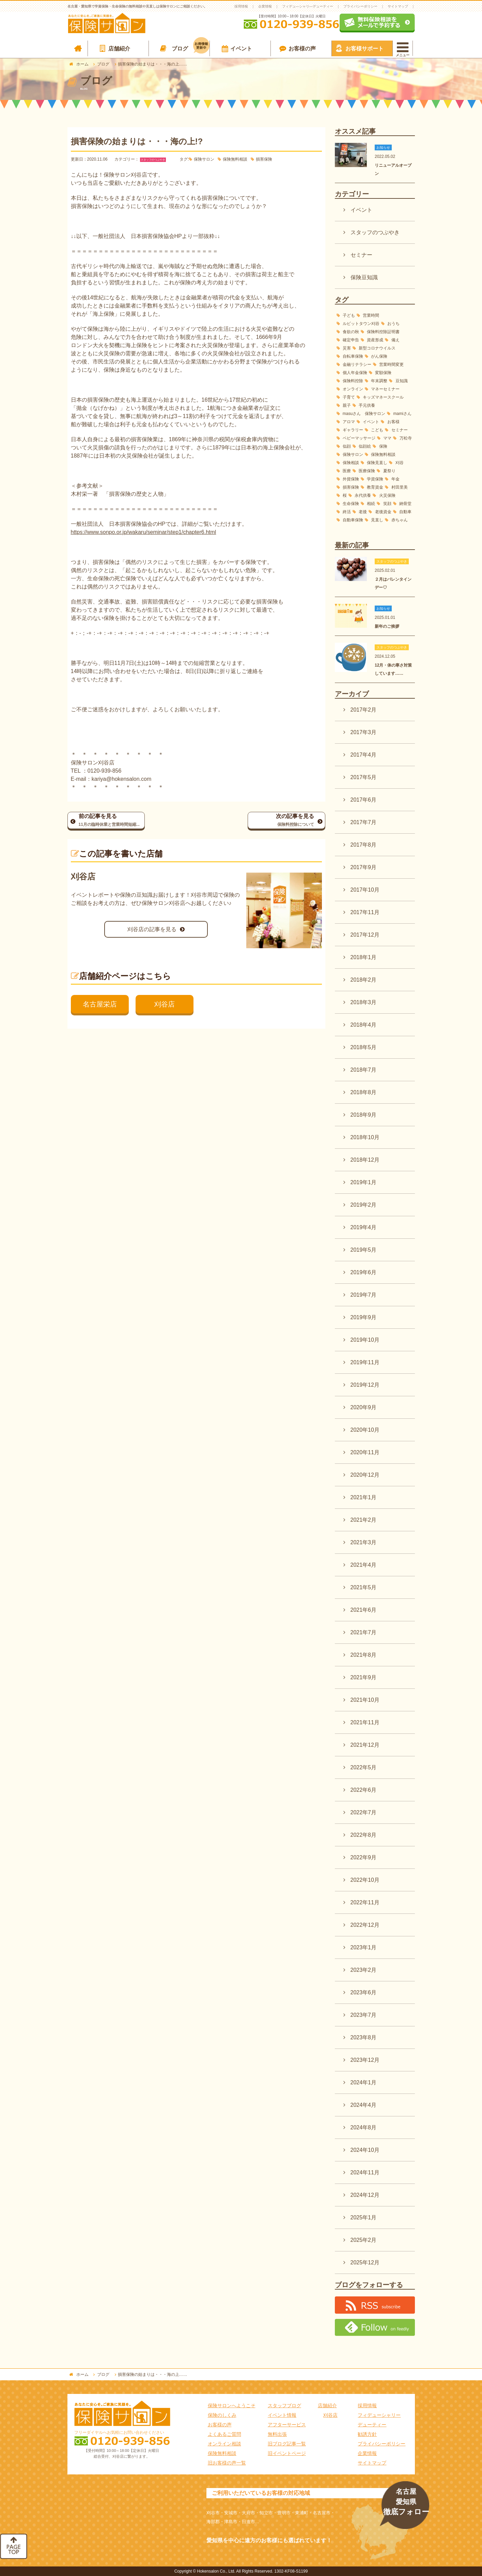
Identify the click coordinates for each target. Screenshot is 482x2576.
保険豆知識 (364, 277)
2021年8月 (364, 1655)
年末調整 (379, 380)
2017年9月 (364, 867)
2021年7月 (364, 1632)
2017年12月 (365, 935)
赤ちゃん (399, 520)
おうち (393, 323)
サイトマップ (398, 6)
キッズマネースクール (383, 397)
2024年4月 (364, 2105)
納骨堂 (405, 503)
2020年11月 (365, 1452)
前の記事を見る (111, 821)
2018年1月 (364, 957)
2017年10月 (365, 890)
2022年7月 (364, 1812)
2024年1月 (364, 2082)
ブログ (190, 47)
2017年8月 (364, 845)
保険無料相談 (235, 159)
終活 (347, 511)
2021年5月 (364, 1587)
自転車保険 (353, 356)
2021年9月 (364, 1677)
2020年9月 (364, 1407)
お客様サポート (364, 48)
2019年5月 (364, 1250)
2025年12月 (365, 2262)
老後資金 (383, 511)
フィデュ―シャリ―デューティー (307, 6)
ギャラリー (353, 430)
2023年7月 (364, 2015)
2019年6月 (364, 1272)
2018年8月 (364, 1092)
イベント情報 (282, 2415)
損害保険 (264, 159)
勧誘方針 (367, 2434)
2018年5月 (364, 1047)
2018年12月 (365, 1160)
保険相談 (351, 462)
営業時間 (371, 315)
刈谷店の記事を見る (151, 929)
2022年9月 (364, 1857)
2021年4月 (364, 1565)
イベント (241, 48)
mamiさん (402, 413)
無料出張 (277, 2434)
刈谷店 (164, 1004)
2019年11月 (365, 1362)
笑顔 (387, 503)
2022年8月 (364, 1835)
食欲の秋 (351, 331)
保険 (383, 446)
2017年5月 (364, 777)
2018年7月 (364, 1070)
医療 (347, 470)
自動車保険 (353, 520)
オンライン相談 (224, 2443)
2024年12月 (365, 2195)
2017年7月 (364, 822)
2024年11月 (365, 2172)
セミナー (361, 255)
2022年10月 (365, 1880)
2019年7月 (364, 1295)
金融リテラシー (357, 364)
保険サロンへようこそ (231, 2405)
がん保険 (379, 356)
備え (395, 340)
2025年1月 (364, 2217)
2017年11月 (365, 912)
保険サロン (204, 159)
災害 (347, 348)
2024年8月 (364, 2127)
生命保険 (351, 503)
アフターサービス (287, 2424)
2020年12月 (365, 1475)
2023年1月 (364, 1947)
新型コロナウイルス (377, 348)
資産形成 (375, 340)
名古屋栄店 (100, 1004)
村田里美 (399, 487)
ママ (387, 438)
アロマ (349, 421)
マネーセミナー (385, 389)
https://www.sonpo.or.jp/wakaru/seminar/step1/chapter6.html (143, 532)
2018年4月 (364, 1025)
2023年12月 (365, 2060)
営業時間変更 (391, 364)
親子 (347, 405)
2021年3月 (364, 1542)
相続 (371, 503)
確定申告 (351, 340)
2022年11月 (365, 1902)
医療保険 (367, 470)
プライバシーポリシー (360, 6)
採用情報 (241, 6)
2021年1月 (364, 1497)
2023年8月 (364, 2037)
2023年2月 (364, 1970)
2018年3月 (364, 1002)
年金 (395, 479)
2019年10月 (365, 1340)
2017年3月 (364, 732)
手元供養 (367, 405)
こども (377, 430)
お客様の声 (302, 48)
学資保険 (375, 479)
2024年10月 (365, 2150)
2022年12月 (365, 1925)
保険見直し (377, 462)
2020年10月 (365, 1430)
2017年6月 (364, 800)
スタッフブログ (284, 2405)
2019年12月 (365, 1385)
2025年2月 (364, 2240)
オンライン (353, 389)
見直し (377, 520)
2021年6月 (364, 1610)
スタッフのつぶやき (153, 159)
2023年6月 (364, 1992)
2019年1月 (364, 1182)
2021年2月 (364, 1520)
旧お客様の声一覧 (227, 2463)
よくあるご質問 (224, 2434)
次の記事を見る (281, 821)
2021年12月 (365, 1745)
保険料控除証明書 (383, 331)
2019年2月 (364, 1205)
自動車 (405, 511)
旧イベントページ (287, 2453)
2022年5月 (364, 1767)
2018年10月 (365, 1137)
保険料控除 (353, 380)
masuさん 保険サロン (364, 413)
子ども (349, 315)
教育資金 (375, 487)
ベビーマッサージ (359, 438)
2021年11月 (365, 1722)
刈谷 (399, 462)
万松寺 (406, 438)
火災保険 (387, 495)
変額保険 (383, 372)
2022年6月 (364, 1790)
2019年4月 (364, 1227)
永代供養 (363, 495)
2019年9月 (364, 1317)
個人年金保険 (355, 372)
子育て (349, 397)
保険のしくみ (222, 2415)
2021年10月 (365, 1700)
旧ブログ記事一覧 (287, 2443)
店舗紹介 (119, 48)
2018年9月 (364, 1115)
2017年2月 (364, 710)
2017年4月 (364, 755)
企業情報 (265, 6)
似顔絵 (365, 446)
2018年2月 (364, 980)
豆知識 (401, 380)
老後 (363, 511)
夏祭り (389, 470)
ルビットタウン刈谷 (361, 323)
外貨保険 (351, 479)
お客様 (393, 421)
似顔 (347, 446)
